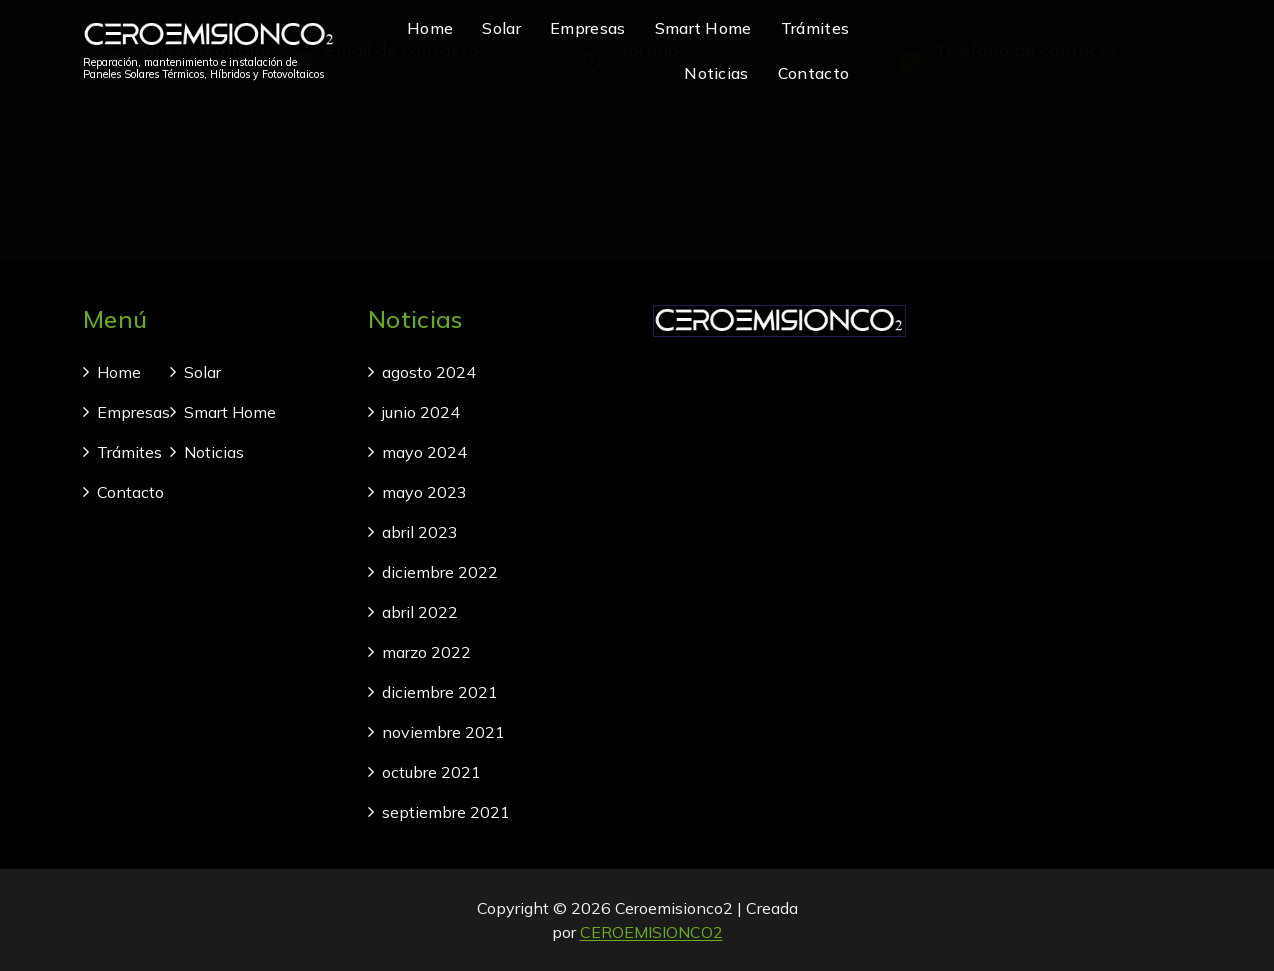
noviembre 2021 (443, 732)
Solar (501, 28)
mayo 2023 (424, 492)
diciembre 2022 (440, 572)
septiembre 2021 (446, 812)
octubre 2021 (431, 772)
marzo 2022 (426, 652)
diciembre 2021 (440, 692)
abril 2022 (420, 612)
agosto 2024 (429, 372)
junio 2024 (421, 412)
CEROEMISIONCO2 (651, 932)
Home (430, 28)
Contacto (813, 73)
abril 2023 (420, 532)
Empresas (587, 28)
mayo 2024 (424, 452)
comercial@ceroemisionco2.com (443, 148)
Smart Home (703, 28)
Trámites (815, 28)
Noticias (716, 73)
